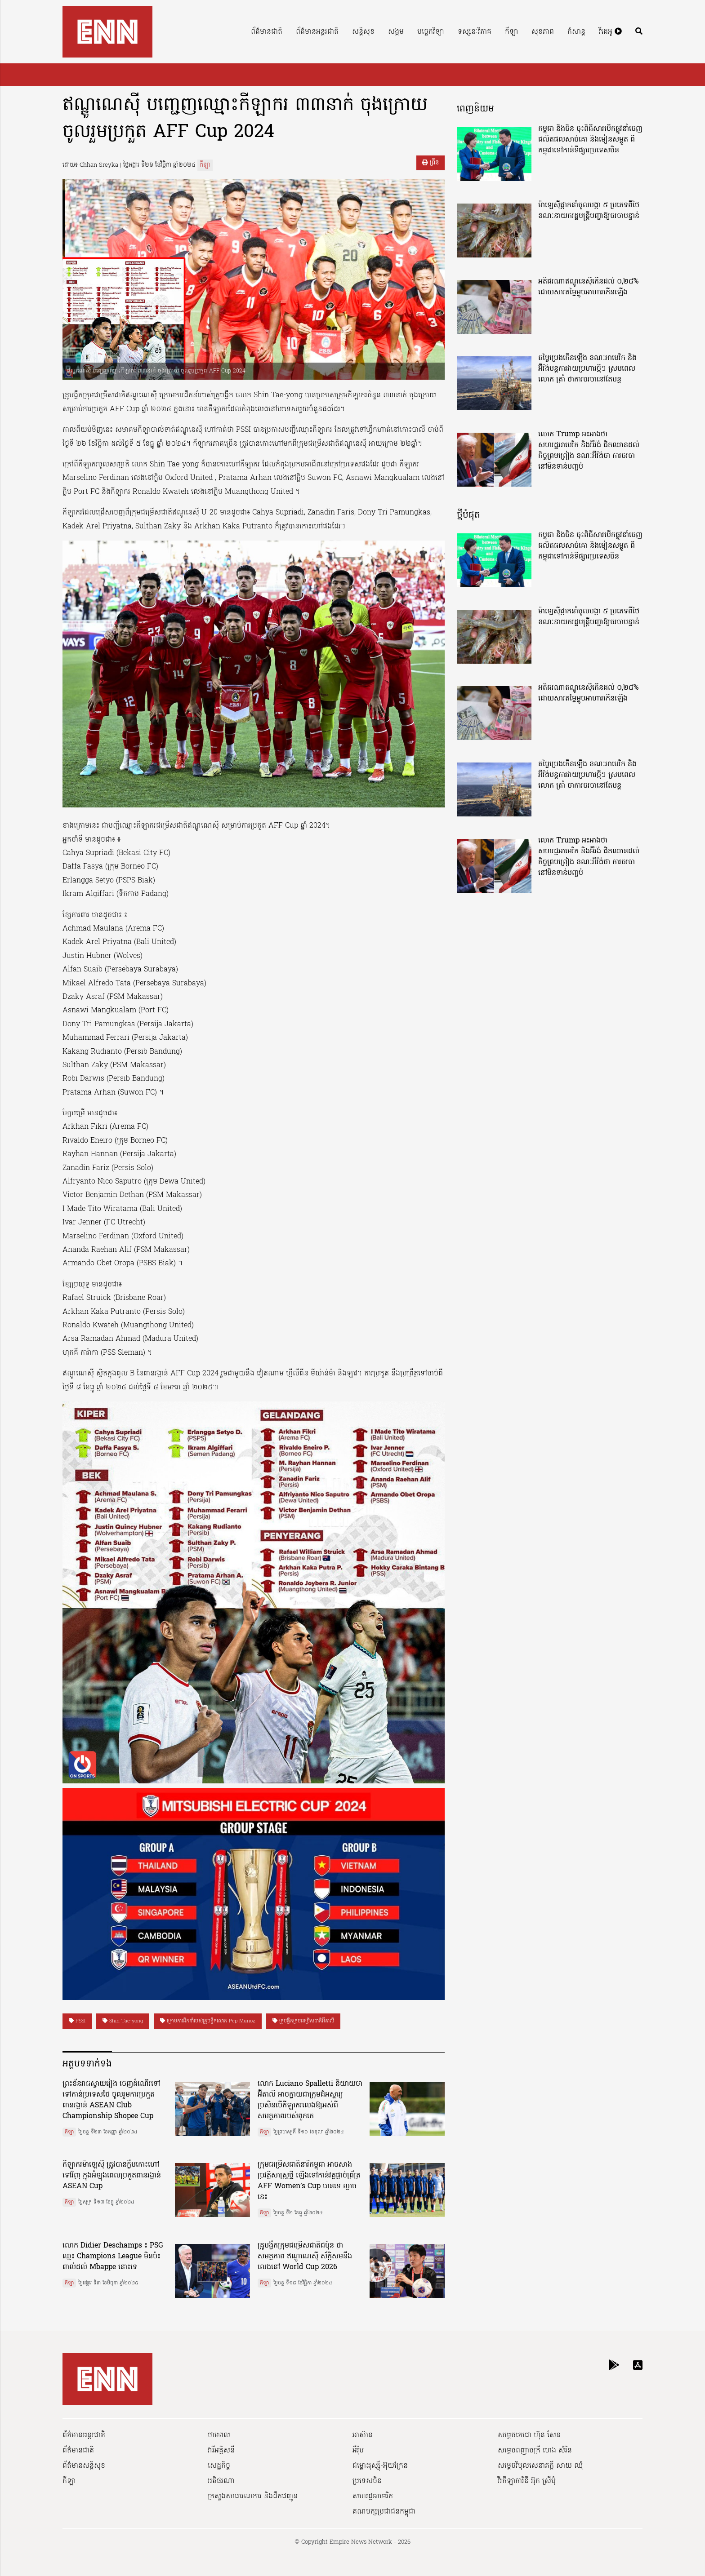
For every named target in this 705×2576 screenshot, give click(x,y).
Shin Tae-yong (123, 2021)
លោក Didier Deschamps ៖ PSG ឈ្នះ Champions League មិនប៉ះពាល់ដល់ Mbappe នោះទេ (112, 2256)
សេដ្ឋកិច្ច (219, 2466)
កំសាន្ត (576, 32)
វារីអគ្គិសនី (221, 2450)
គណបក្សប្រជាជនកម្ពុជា (383, 2511)
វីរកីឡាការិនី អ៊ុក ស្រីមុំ (527, 2481)
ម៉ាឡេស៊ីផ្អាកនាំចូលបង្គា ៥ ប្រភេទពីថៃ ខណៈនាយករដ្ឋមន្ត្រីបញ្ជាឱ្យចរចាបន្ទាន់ (588, 211)
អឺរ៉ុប (358, 2450)
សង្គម (396, 32)
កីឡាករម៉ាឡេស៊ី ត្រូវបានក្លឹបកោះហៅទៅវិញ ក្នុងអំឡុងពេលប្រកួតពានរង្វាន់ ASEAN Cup (111, 2175)
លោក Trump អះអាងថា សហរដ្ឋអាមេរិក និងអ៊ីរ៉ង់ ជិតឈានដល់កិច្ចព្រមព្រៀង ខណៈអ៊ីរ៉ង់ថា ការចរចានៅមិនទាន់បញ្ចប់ (588, 450)
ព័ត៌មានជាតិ (266, 32)
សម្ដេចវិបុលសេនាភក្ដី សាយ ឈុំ (540, 2466)
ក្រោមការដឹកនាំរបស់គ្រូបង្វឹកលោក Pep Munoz (207, 2021)
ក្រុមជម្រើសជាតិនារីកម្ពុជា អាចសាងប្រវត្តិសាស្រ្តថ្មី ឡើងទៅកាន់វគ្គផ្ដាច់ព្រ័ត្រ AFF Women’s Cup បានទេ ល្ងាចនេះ (309, 2181)
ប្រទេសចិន (367, 2481)
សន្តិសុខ (363, 32)
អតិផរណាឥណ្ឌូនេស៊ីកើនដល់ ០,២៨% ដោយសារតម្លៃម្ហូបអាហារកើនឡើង (588, 287)
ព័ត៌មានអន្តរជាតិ (317, 32)
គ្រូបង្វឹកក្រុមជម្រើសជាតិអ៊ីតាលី (303, 2021)
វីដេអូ (610, 32)
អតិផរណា (221, 2481)
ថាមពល (219, 2435)
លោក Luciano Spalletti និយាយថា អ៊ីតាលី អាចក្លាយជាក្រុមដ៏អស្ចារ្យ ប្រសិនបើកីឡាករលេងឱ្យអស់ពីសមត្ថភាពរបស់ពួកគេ (310, 2100)
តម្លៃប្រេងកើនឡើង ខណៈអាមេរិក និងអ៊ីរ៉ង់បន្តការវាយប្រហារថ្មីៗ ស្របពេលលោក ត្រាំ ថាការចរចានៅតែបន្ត (587, 369)
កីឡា (511, 32)
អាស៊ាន (362, 2435)
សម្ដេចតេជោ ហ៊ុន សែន (529, 2435)
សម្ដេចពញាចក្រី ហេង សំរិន (535, 2450)
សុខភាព (542, 32)
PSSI (77, 2021)
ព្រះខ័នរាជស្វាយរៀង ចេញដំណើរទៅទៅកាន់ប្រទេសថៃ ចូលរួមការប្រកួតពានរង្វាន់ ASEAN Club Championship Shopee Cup (111, 2100)
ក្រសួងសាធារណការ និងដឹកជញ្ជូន (253, 2496)
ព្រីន (430, 163)
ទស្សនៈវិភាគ (474, 32)
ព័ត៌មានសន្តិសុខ (83, 2466)
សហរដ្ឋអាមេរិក (372, 2496)
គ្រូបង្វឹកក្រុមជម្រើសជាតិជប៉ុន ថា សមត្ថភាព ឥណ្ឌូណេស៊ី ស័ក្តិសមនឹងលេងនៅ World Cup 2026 (305, 2256)
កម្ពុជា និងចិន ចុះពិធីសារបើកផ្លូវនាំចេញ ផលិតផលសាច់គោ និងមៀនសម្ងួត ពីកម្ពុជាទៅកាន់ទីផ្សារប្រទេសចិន (590, 140)
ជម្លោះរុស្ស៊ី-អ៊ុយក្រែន (380, 2466)
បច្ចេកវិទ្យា (430, 32)
